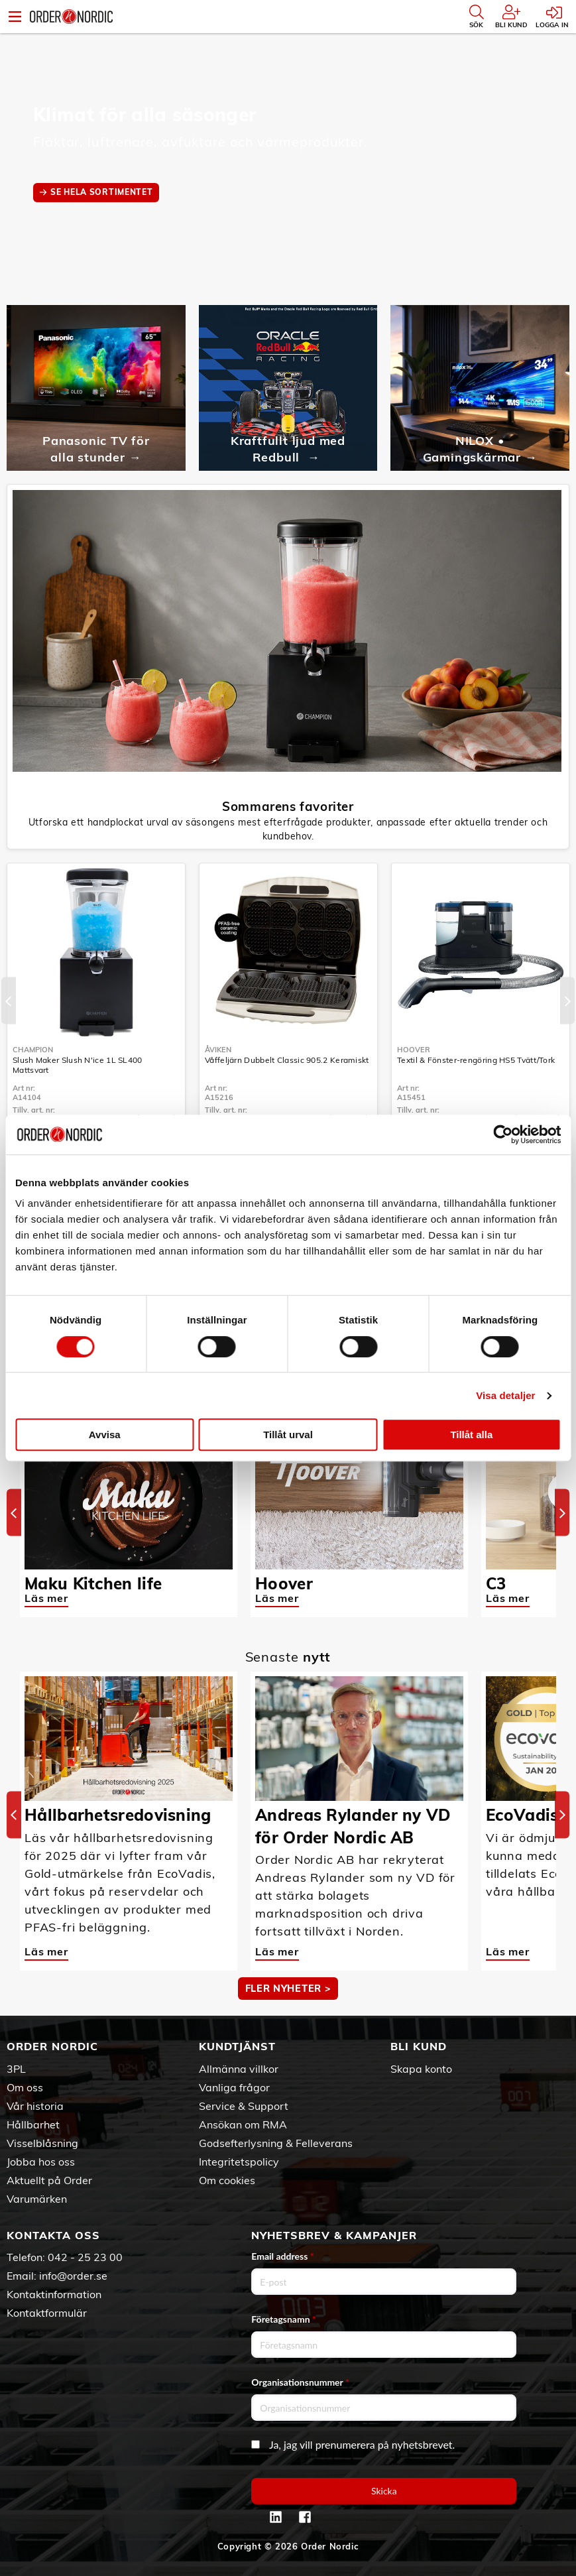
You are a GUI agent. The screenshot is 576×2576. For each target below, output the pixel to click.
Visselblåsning (42, 2143)
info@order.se (73, 2275)
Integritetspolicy (239, 2161)
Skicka (384, 2490)
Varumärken (37, 2198)
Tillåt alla (471, 1434)
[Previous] (8, 1000)
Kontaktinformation (54, 2294)
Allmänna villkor (238, 2068)
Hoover (413, 1049)
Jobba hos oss (41, 2161)
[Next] (567, 1000)
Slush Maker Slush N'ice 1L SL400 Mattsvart (78, 1065)
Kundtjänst (237, 2046)
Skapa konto (421, 2068)
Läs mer (46, 1598)
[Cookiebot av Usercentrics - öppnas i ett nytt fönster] (503, 1134)
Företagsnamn (283, 2319)
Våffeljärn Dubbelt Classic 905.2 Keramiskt (287, 1060)
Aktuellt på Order (49, 2180)
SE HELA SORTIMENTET (101, 192)
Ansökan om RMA (243, 2124)
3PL (16, 2068)
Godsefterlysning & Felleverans (276, 2143)
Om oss (25, 2087)
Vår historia (35, 2106)
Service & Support (243, 2106)
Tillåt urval (288, 1434)
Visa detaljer (505, 1395)
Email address (282, 2256)
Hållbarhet (33, 2124)
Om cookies (227, 2180)
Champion (33, 1049)
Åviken (218, 1049)
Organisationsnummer (300, 2382)
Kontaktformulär (47, 2312)
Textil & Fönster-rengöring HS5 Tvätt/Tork (476, 1060)
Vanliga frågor (234, 2087)
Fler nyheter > (288, 1988)
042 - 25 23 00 (85, 2257)
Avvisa (105, 1434)
